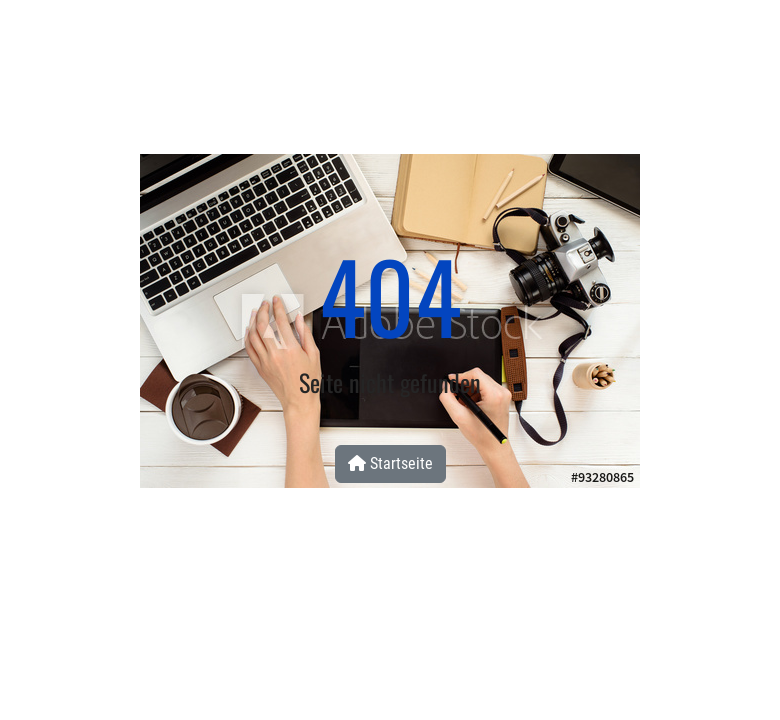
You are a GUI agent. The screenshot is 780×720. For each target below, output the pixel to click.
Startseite (390, 463)
